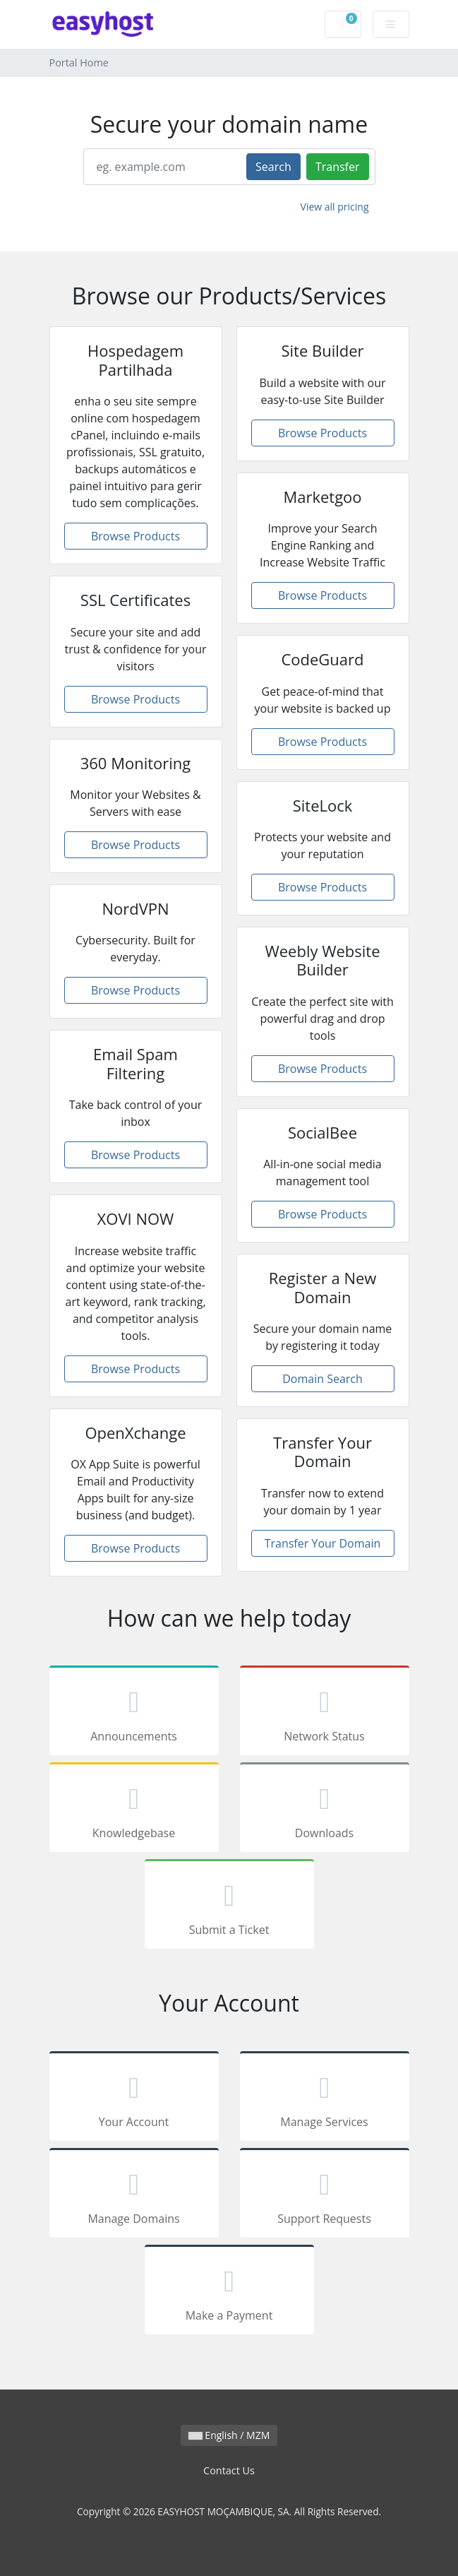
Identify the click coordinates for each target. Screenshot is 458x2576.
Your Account (134, 2098)
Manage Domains (134, 2195)
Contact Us (229, 2470)
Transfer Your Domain (323, 1543)
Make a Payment (229, 2292)
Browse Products (135, 536)
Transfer (337, 166)
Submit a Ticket (229, 1906)
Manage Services (324, 2098)
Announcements (134, 1713)
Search (273, 166)
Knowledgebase (134, 1810)
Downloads (324, 1810)
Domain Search (322, 1379)
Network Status (324, 1713)
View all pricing (335, 206)
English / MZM (229, 2435)
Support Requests (324, 2195)
